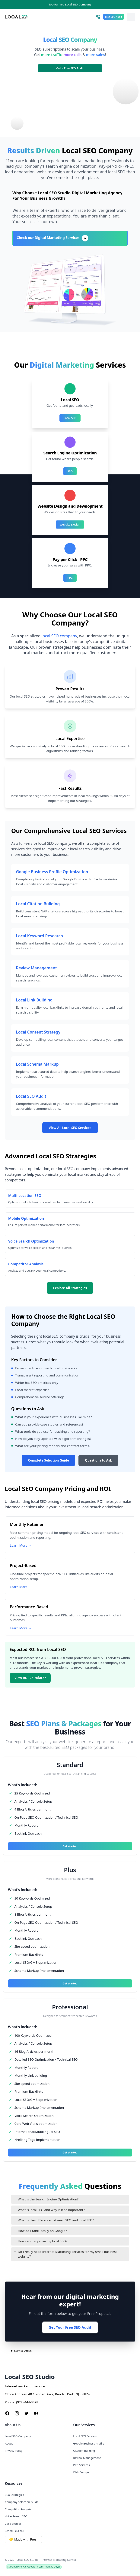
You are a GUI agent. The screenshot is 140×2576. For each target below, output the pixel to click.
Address (20, 2394)
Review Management (87, 2458)
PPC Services (81, 2465)
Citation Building (84, 2450)
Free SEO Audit (113, 16)
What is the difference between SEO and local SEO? (56, 2220)
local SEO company (59, 636)
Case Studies (13, 2523)
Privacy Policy (14, 2450)
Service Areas (23, 2350)
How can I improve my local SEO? (42, 2241)
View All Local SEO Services (70, 1128)
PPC (70, 577)
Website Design (70, 524)
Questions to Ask (98, 1460)
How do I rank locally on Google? (42, 2231)
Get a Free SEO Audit (70, 68)
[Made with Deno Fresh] (36, 2539)
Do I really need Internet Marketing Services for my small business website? (67, 2254)
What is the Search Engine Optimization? (48, 2199)
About (9, 2443)
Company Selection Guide (22, 2502)
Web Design (81, 2472)
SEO (70, 471)
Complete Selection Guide (48, 1460)
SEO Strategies (14, 2495)
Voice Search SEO (16, 2516)
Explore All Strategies (70, 1288)
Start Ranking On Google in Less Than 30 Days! (33, 2566)
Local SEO (70, 418)
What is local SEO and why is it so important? (51, 2210)
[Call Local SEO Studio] (98, 17)
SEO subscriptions (50, 49)
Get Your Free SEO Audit (70, 2327)
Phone (9, 2402)
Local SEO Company (18, 2436)
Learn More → (20, 1545)
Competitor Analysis (18, 2509)
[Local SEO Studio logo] (16, 17)
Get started (70, 1846)
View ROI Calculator (30, 1678)
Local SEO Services (85, 2436)
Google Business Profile (88, 2443)
